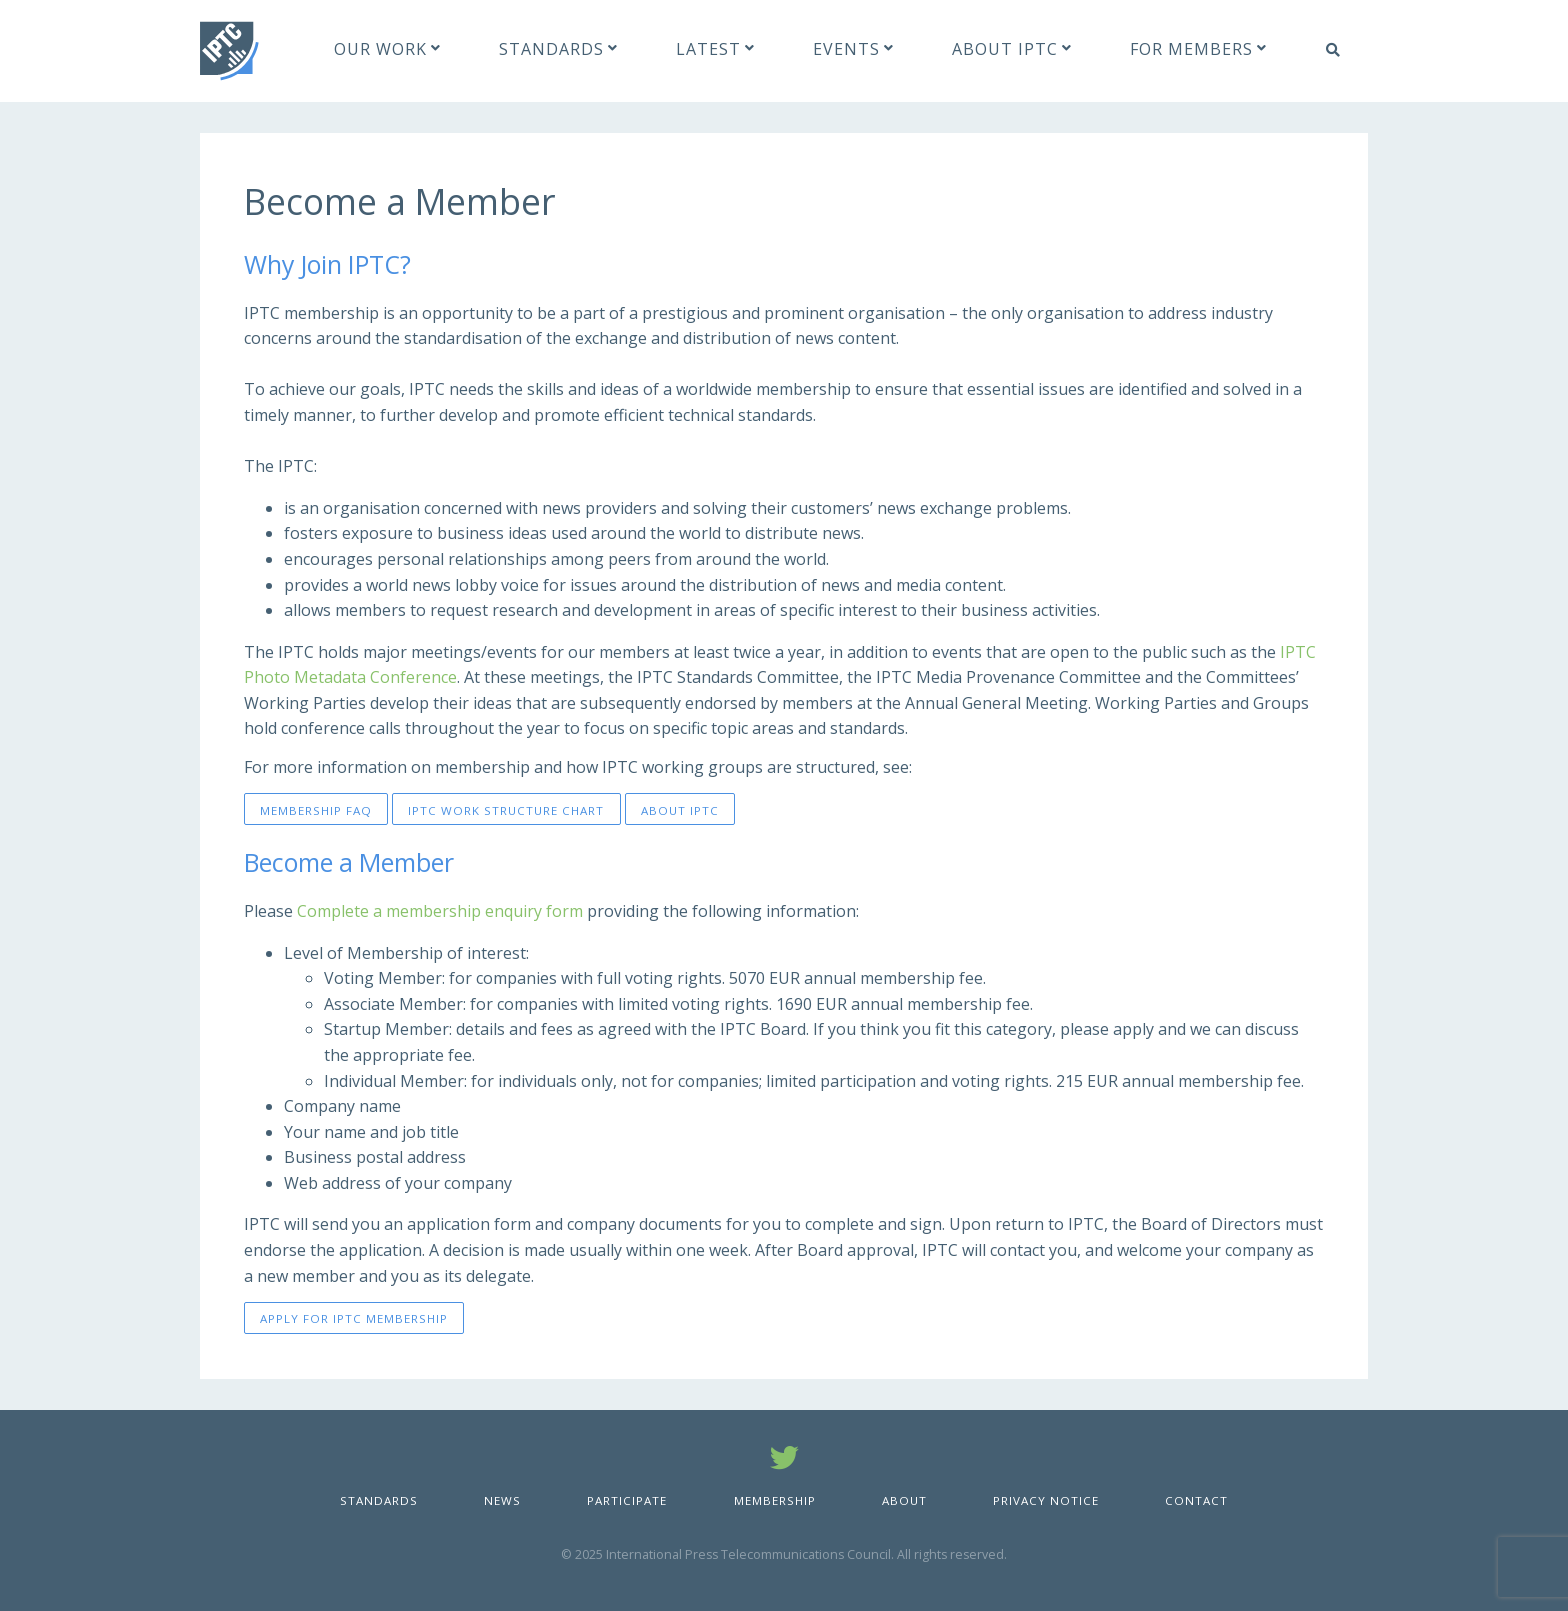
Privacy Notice (1046, 1500)
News (502, 1500)
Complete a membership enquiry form (440, 911)
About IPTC (680, 810)
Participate (627, 1500)
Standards (379, 1500)
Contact (1196, 1500)
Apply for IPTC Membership (354, 1318)
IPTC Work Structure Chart (506, 810)
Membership (775, 1500)
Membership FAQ (316, 810)
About (904, 1500)
